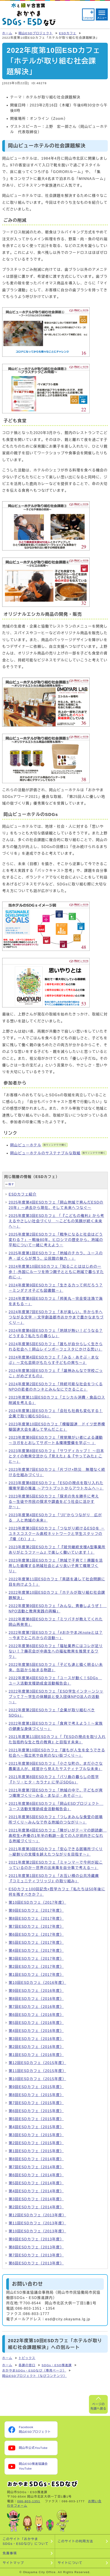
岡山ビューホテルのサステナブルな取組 (58, 1153)
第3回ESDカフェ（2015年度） (36, 2135)
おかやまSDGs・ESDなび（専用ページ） (34, 2370)
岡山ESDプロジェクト (36, 33)
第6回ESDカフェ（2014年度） (36, 2175)
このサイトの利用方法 (75, 2541)
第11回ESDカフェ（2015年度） (37, 2071)
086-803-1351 (28, 2501)
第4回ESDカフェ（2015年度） (36, 2127)
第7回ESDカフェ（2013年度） (36, 2255)
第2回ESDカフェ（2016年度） (36, 2047)
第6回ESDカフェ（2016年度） (36, 2015)
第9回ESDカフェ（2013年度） (36, 2239)
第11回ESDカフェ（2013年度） (37, 2223)
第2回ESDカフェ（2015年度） (36, 2143)
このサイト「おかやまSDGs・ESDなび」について (26, 2541)
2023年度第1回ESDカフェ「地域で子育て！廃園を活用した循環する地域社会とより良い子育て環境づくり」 (56, 1566)
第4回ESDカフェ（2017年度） (36, 1950)
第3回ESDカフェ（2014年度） (36, 2199)
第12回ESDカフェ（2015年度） (37, 2063)
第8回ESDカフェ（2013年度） (36, 2247)
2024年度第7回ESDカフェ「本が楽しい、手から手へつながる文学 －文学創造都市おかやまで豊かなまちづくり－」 (56, 1317)
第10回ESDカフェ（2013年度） (37, 2231)
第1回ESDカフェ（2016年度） (36, 2055)
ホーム (7, 33)
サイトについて (70, 2563)
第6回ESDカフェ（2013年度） (36, 2263)
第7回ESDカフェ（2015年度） (36, 2103)
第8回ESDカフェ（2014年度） (36, 2159)
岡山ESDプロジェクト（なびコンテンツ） (34, 2376)
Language (88, 17)
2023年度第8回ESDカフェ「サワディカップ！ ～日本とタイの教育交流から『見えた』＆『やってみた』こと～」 (56, 1456)
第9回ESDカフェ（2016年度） (36, 1991)
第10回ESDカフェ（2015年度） (37, 2079)
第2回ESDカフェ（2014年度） (36, 2207)
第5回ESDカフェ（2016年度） (36, 2023)
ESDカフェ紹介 (23, 1194)
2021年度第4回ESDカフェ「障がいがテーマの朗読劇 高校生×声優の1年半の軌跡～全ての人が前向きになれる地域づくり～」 (58, 1835)
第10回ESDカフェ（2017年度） (37, 1902)
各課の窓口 (27, 2365)
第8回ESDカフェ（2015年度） (36, 2095)
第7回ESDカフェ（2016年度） (36, 2007)
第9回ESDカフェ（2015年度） (36, 2087)
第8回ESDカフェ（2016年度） (36, 1999)
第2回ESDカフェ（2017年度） (36, 1967)
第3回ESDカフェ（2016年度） (36, 2039)
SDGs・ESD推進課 (57, 2365)
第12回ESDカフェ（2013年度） (37, 2215)
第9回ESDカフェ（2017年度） (36, 1910)
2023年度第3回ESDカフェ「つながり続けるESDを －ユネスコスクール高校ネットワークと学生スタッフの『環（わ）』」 (57, 1533)
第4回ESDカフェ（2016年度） (36, 2031)
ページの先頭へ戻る (98, 2406)
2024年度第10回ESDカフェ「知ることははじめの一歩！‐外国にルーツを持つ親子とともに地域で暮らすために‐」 (56, 1272)
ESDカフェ (67, 33)
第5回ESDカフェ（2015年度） (36, 2119)
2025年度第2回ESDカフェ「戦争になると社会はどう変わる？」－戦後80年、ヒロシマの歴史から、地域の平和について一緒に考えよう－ (56, 1240)
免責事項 (10, 2553)
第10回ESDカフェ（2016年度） (37, 1983)
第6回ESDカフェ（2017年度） (36, 1934)
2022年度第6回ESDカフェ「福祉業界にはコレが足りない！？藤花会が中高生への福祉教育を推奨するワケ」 (56, 1651)
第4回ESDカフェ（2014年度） (36, 2191)
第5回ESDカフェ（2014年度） (36, 2183)
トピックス (27, 2358)
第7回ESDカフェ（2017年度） (36, 1926)
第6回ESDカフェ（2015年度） (36, 2111)
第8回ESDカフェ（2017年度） (36, 1918)
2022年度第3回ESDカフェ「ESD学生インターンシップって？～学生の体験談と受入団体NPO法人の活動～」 (56, 1696)
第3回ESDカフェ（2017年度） (36, 1959)
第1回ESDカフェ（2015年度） (36, 2151)
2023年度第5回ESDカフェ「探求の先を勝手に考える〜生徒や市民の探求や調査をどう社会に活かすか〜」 (54, 1501)
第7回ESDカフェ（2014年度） (36, 2167)
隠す (11, 1184)
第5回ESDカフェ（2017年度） (36, 1942)
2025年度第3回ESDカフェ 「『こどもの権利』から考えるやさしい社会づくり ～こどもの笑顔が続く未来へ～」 (56, 1221)
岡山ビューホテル (39, 1145)
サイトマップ (13, 2563)
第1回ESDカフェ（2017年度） (36, 1975)
